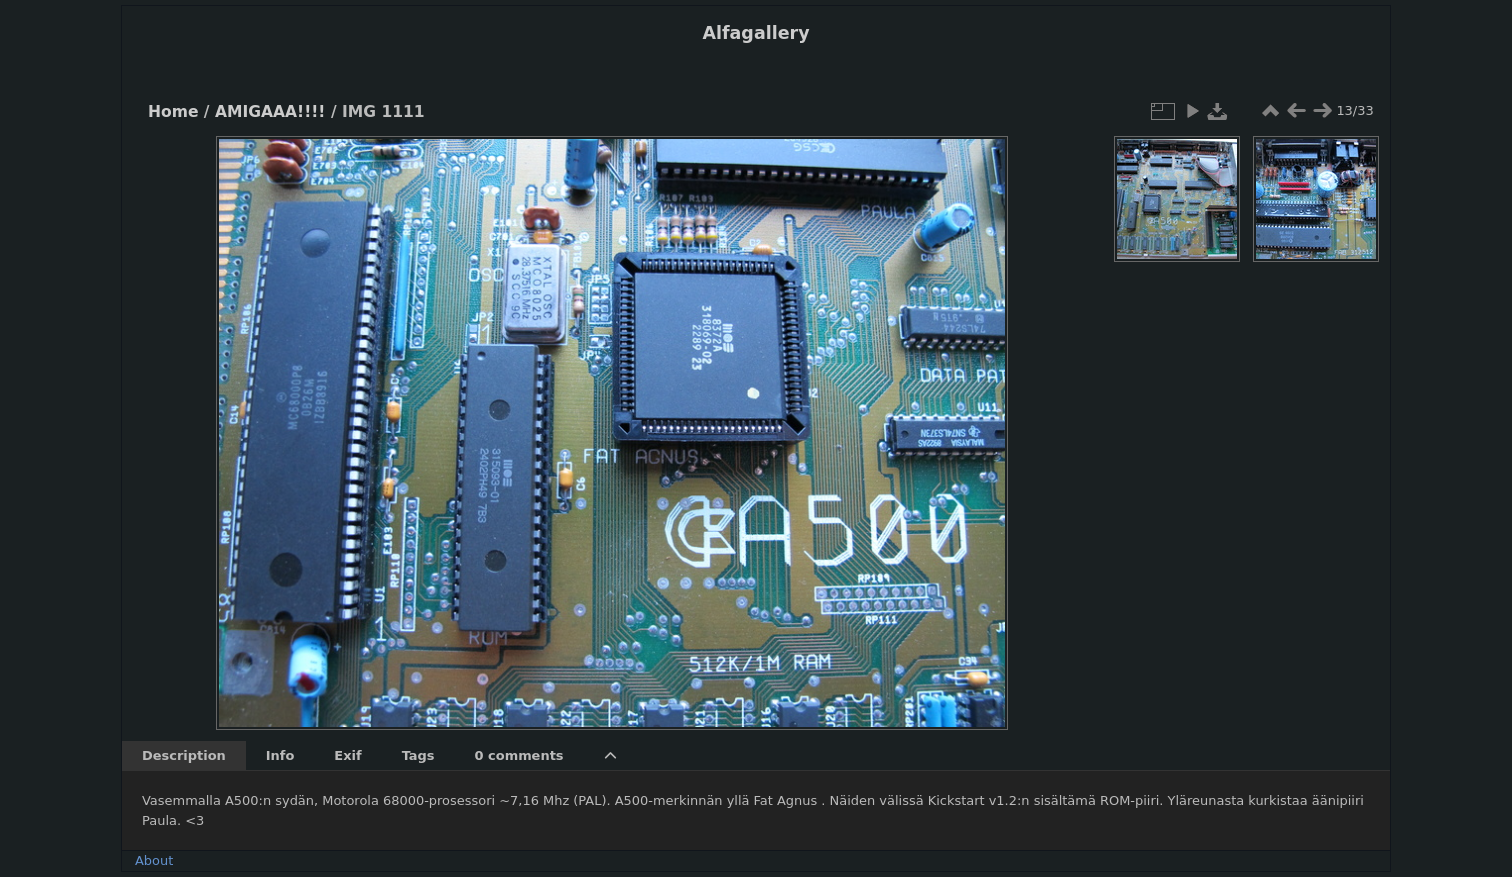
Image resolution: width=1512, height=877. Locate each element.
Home (173, 112)
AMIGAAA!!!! (270, 112)
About (154, 860)
